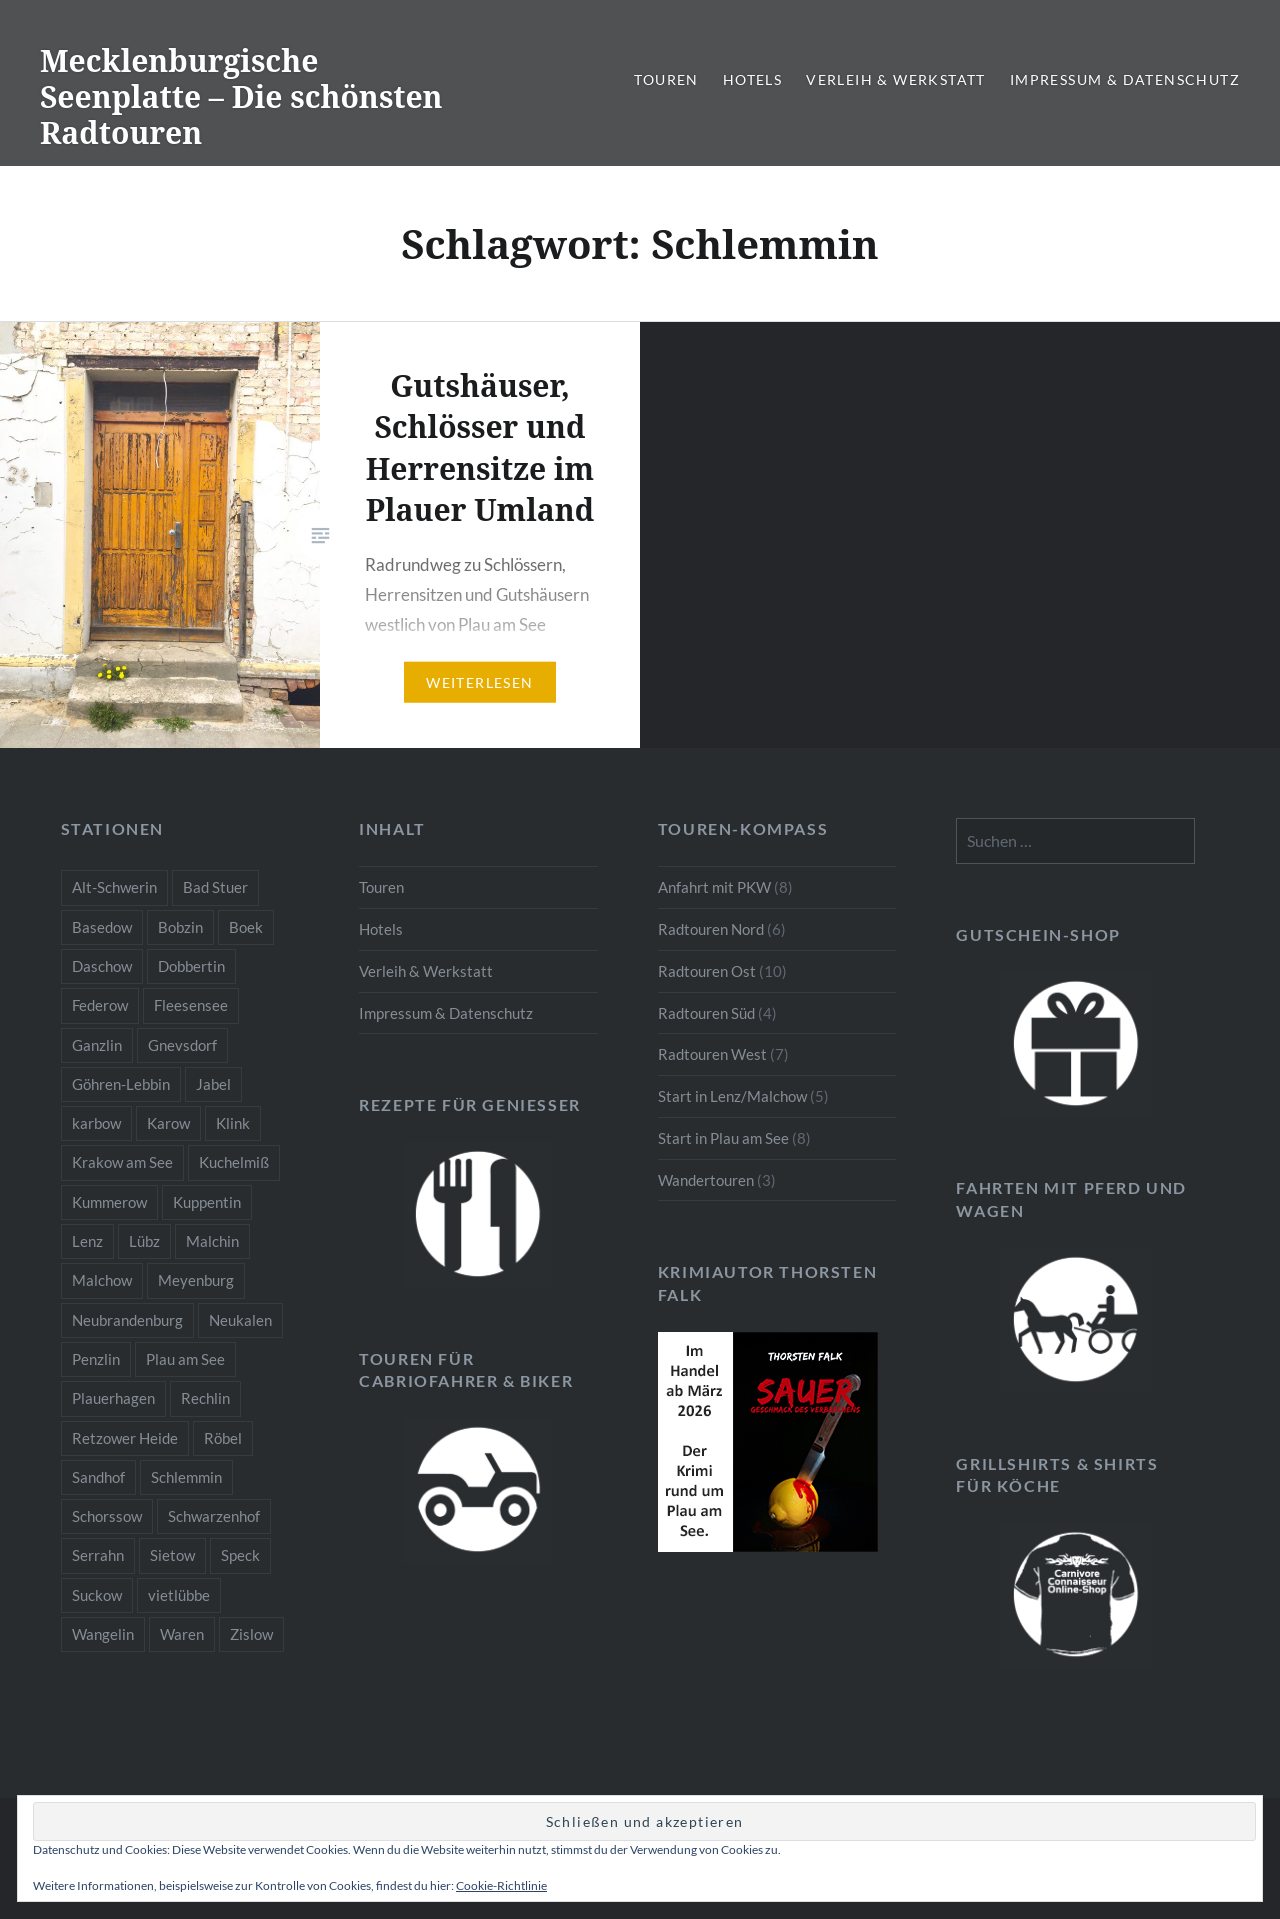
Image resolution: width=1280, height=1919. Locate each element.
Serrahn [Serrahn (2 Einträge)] (98, 1555)
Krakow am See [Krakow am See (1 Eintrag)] (122, 1162)
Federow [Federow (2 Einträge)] (100, 1005)
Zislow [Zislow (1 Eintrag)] (251, 1634)
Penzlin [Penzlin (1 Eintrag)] (96, 1359)
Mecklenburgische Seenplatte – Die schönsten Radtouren (241, 96)
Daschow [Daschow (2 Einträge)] (102, 966)
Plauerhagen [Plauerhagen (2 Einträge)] (113, 1398)
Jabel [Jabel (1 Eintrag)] (213, 1084)
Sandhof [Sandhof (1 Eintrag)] (98, 1477)
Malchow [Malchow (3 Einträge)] (102, 1280)
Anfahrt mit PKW (714, 887)
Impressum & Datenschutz (1125, 79)
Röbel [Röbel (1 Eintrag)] (223, 1438)
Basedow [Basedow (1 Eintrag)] (102, 927)
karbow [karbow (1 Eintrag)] (96, 1123)
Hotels (752, 79)
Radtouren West (712, 1054)
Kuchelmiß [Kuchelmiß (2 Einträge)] (234, 1162)
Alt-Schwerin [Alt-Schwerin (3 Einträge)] (114, 887)
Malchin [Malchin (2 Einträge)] (212, 1241)
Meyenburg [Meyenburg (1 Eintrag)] (196, 1280)
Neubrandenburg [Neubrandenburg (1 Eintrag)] (127, 1320)
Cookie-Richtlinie (501, 1885)
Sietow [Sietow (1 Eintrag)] (172, 1555)
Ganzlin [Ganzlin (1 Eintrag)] (97, 1045)
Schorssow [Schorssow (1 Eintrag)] (107, 1516)
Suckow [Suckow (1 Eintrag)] (97, 1595)
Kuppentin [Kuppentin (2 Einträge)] (207, 1202)
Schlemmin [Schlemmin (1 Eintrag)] (186, 1477)
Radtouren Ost (707, 971)
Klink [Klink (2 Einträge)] (233, 1123)
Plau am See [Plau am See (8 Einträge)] (185, 1359)
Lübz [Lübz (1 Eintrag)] (144, 1241)
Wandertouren (706, 1180)
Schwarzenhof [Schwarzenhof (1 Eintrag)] (214, 1516)
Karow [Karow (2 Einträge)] (168, 1123)
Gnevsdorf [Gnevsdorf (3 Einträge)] (182, 1045)
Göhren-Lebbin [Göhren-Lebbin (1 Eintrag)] (121, 1084)
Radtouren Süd (706, 1013)
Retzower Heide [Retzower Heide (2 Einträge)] (125, 1438)
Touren (666, 79)
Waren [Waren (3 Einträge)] (182, 1634)
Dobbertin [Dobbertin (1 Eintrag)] (191, 966)
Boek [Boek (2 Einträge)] (246, 927)
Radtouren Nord (711, 929)
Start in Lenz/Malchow (732, 1096)
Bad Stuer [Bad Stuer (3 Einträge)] (215, 887)
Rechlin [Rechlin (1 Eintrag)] (205, 1398)
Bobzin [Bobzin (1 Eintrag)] (180, 927)
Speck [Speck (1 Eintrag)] (240, 1555)
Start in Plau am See (723, 1138)
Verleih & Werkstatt (896, 79)
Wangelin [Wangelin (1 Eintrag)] (103, 1634)
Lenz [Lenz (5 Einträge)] (87, 1241)
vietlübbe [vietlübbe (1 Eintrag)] (179, 1595)
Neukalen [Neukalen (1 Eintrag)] (240, 1320)
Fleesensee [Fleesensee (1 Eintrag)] (191, 1005)
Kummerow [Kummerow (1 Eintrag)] (109, 1202)
